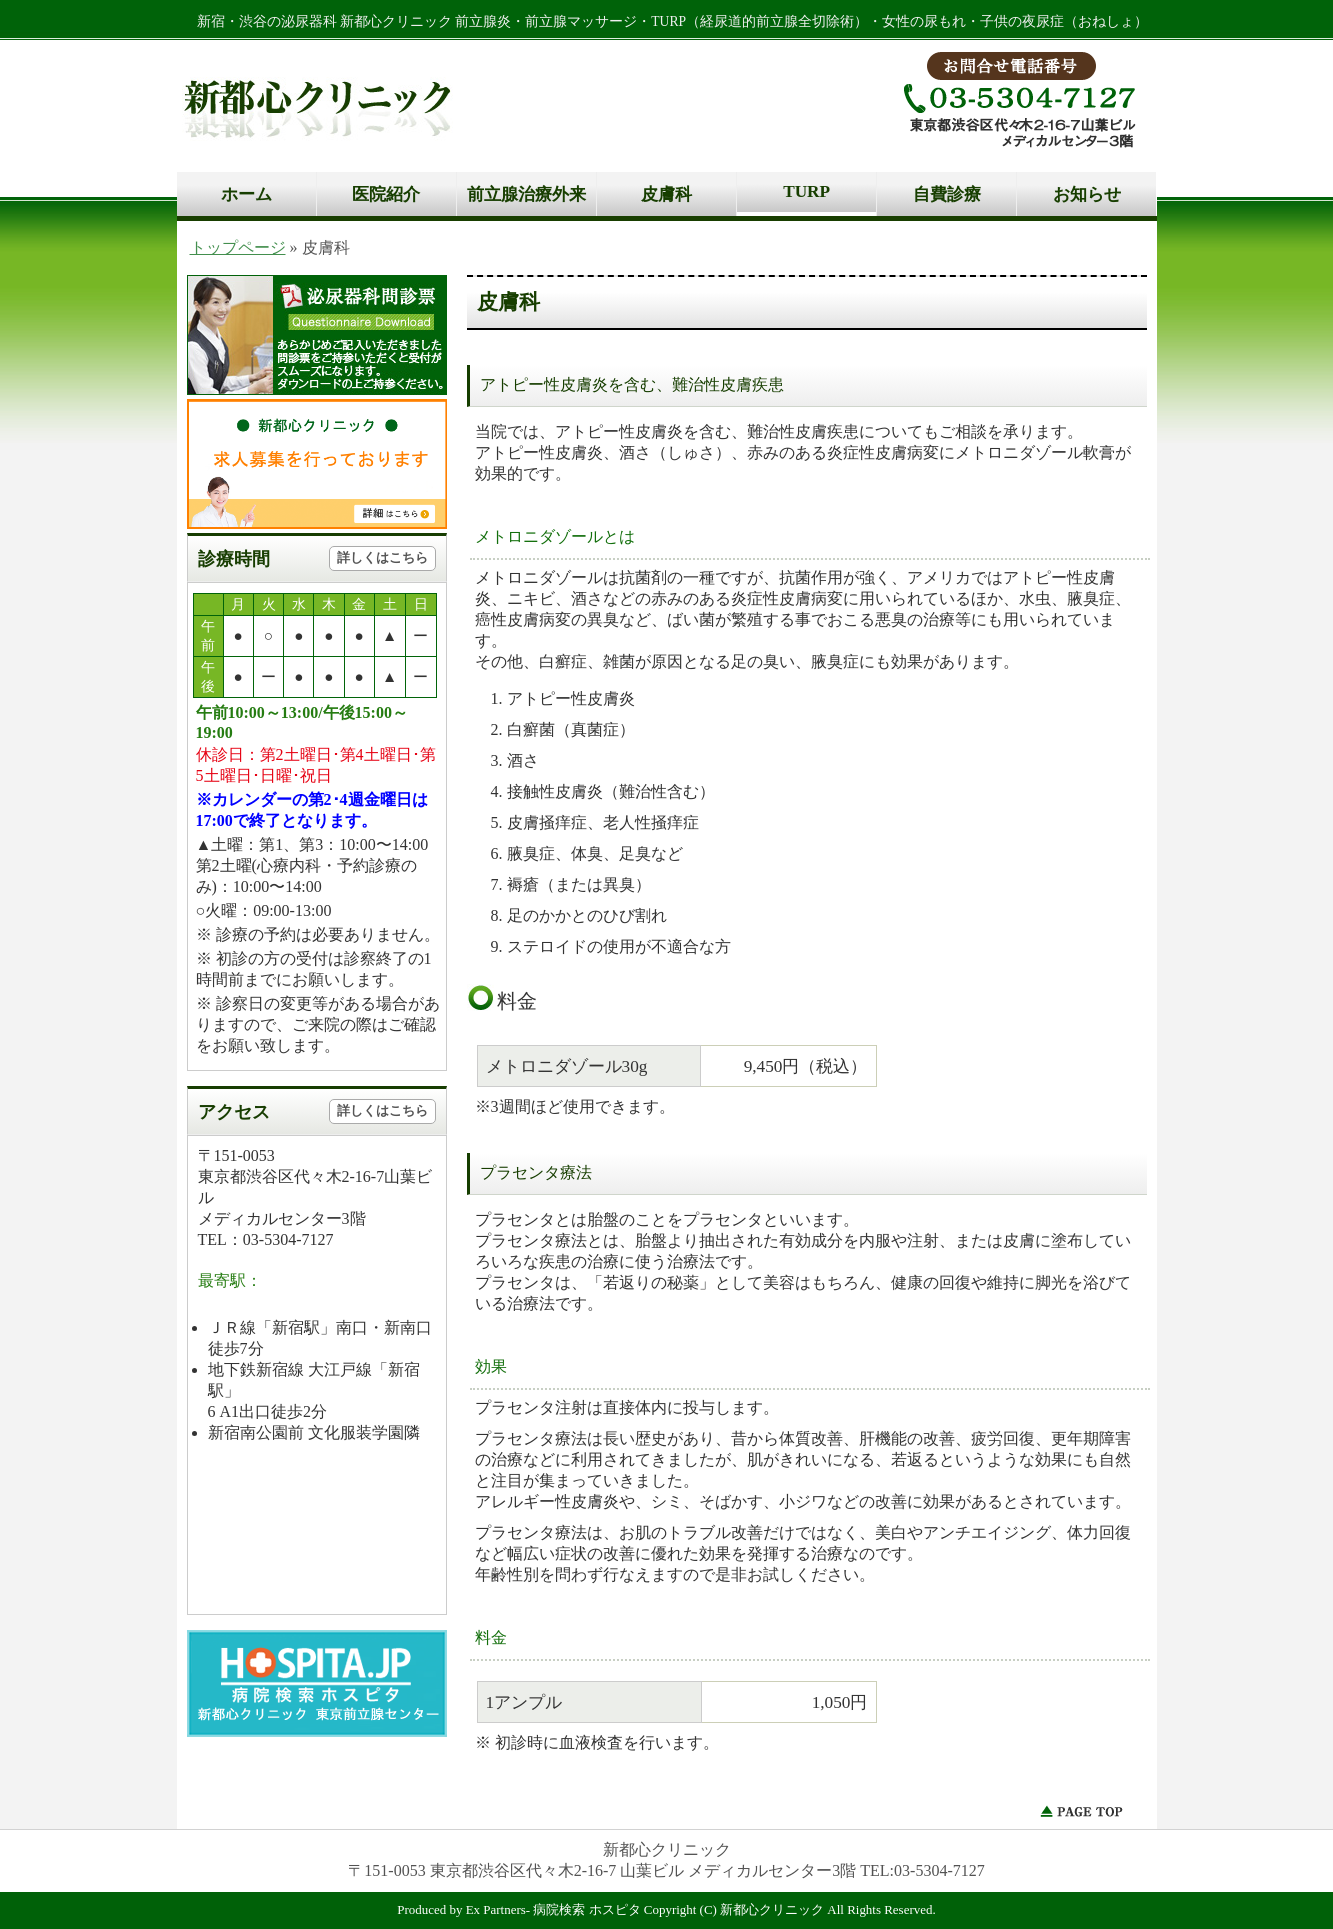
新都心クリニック (772, 1909)
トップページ (238, 247)
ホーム (246, 194)
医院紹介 (386, 194)
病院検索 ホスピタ (586, 1909)
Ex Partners (496, 1909)
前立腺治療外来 (526, 194)
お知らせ (1087, 194)
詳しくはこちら (382, 558)
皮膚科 (666, 194)
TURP (806, 191)
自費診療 (947, 194)
